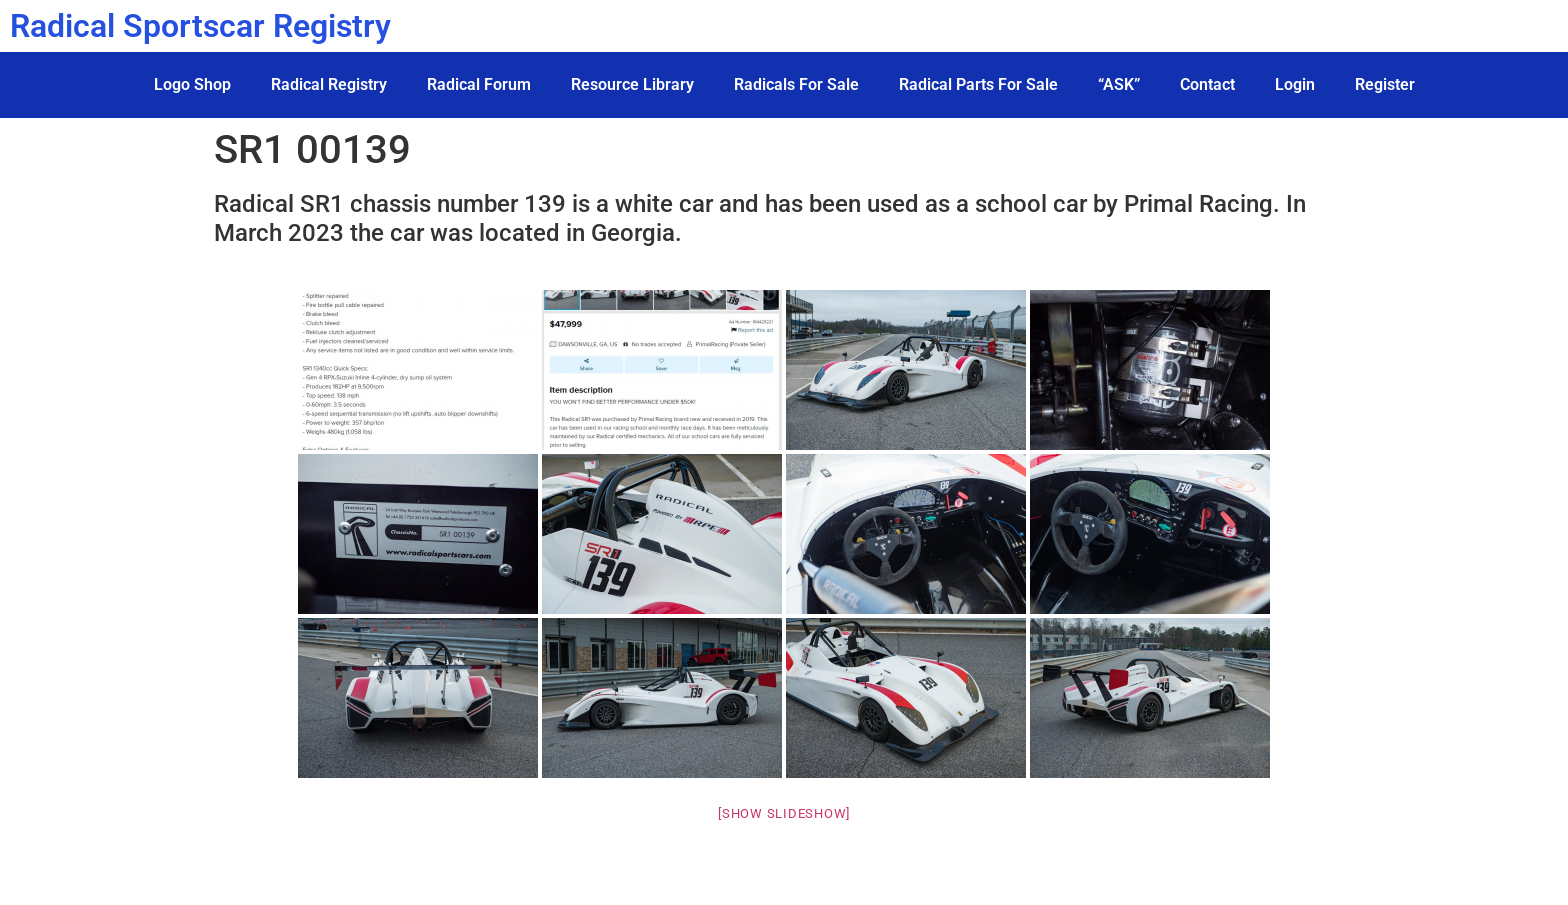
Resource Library (632, 84)
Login (1295, 84)
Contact (1207, 84)
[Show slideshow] (784, 813)
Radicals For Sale (796, 84)
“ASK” (1119, 84)
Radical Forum (479, 84)
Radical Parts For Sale (978, 84)
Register (1385, 84)
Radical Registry (329, 84)
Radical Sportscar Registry (200, 26)
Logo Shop (192, 84)
